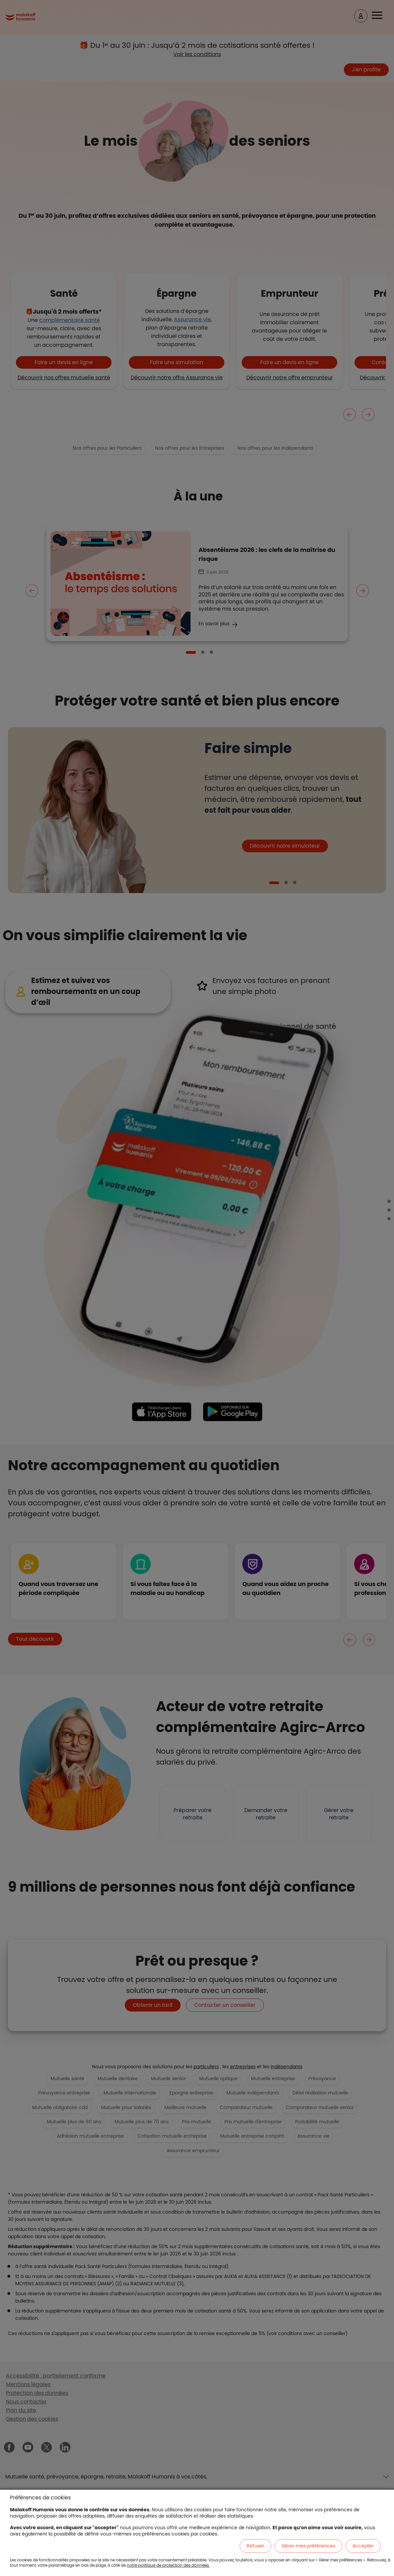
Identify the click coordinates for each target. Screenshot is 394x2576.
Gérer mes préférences (308, 2545)
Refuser (255, 2545)
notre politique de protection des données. (168, 2565)
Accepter (363, 2545)
